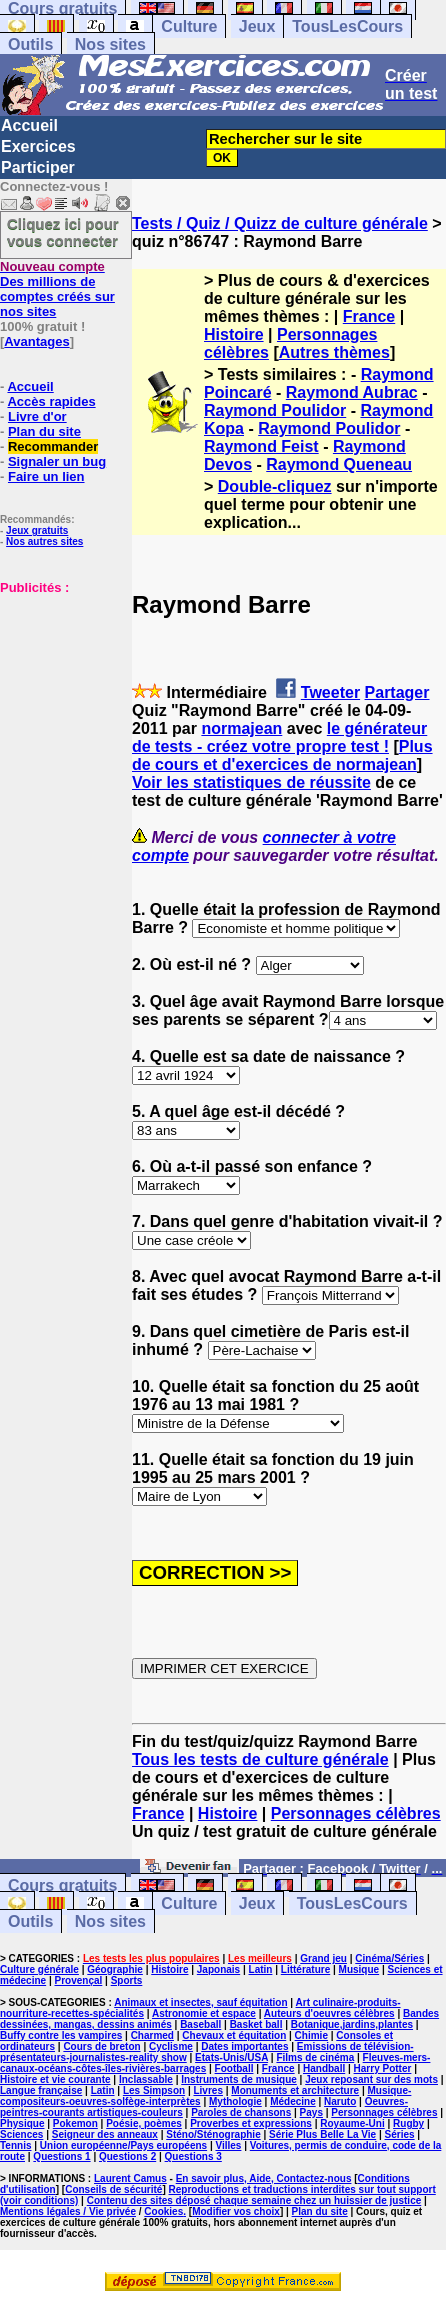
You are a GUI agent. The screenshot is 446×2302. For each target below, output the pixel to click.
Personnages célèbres (356, 1813)
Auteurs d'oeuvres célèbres (329, 2013)
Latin (261, 1969)
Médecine (293, 2101)
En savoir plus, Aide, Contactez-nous (264, 2178)
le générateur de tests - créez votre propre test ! (279, 737)
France (369, 316)
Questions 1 (61, 2156)
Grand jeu (323, 1958)
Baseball (200, 2024)
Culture (189, 26)
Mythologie (235, 2101)
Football (234, 2068)
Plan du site (44, 431)
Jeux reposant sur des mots (371, 2079)
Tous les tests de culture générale (260, 1759)
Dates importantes (244, 2046)
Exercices (38, 146)
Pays (311, 2112)
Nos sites (110, 44)
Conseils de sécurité (113, 2189)
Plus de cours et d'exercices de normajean (282, 755)
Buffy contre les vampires (61, 2035)
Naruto (340, 2101)
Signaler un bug (57, 461)
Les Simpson (154, 2090)
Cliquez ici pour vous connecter (63, 232)
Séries (400, 2134)
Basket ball (256, 2024)
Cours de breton (101, 2046)
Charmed (152, 2035)
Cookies (163, 2211)
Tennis (15, 2145)
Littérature (305, 1969)
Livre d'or (37, 416)
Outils (30, 44)
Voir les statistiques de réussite (251, 782)
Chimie (311, 2035)
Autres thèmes (334, 352)
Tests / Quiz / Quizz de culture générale (280, 223)
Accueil (29, 125)
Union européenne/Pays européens (123, 2145)
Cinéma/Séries (389, 1958)
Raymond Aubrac (352, 392)
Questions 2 (127, 2156)
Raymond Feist (261, 446)
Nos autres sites (44, 541)
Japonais (218, 1969)
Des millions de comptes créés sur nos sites (57, 289)
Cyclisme (171, 2046)
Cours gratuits (62, 1885)
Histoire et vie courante (55, 2079)
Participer (38, 167)
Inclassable (146, 2079)
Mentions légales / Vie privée (68, 2211)
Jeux (257, 26)
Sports (127, 1980)
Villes (228, 2145)
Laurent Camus (130, 2178)
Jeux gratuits (37, 530)
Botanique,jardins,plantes (352, 2024)
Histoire (234, 334)
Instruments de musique (239, 2079)
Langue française (41, 2090)
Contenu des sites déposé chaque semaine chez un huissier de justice (254, 2200)
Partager (397, 692)
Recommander (53, 446)
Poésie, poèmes (144, 2123)
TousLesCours (347, 26)
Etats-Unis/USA (231, 2057)
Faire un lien (46, 476)
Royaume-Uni (352, 2123)
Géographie (115, 1969)
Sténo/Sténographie (213, 2134)
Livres (207, 2090)
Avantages (36, 341)
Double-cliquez (275, 486)
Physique (22, 2123)
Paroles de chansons (241, 2112)
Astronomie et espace (204, 2013)
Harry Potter (383, 2068)
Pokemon (75, 2123)
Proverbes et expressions (251, 2123)
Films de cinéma (315, 2057)
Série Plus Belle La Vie (322, 2134)
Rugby (408, 2123)
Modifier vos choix (236, 2211)
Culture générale (39, 1969)
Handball (324, 2068)
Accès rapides (51, 401)
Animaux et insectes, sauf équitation (200, 2002)
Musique (359, 1969)
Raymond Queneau (339, 464)
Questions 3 (193, 2156)
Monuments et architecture (295, 2090)
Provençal (79, 1980)
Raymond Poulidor (275, 410)
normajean (241, 728)
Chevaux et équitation (234, 2035)
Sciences (21, 2134)
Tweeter (330, 692)
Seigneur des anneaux (105, 2134)
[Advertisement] (60, 695)
